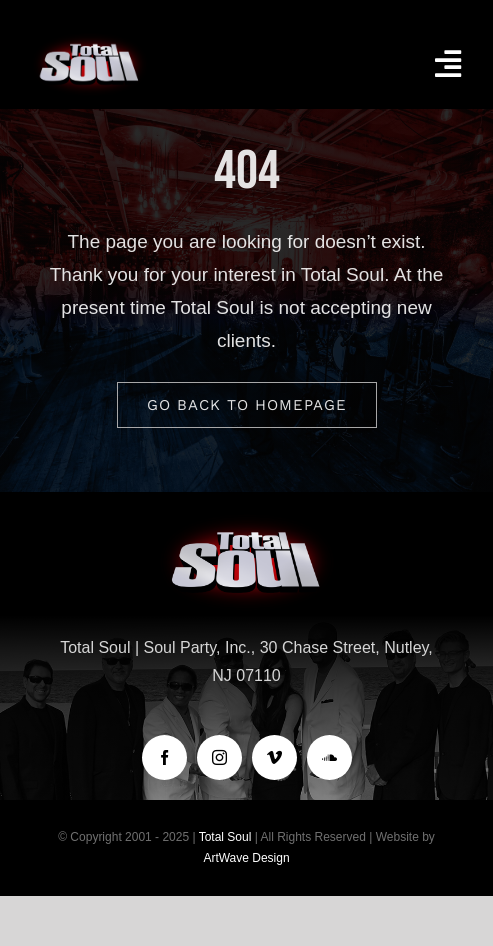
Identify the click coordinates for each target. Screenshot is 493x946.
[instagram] (219, 757)
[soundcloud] (329, 757)
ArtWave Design (246, 858)
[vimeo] (274, 757)
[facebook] (164, 757)
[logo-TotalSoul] (90, 39)
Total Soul (225, 837)
